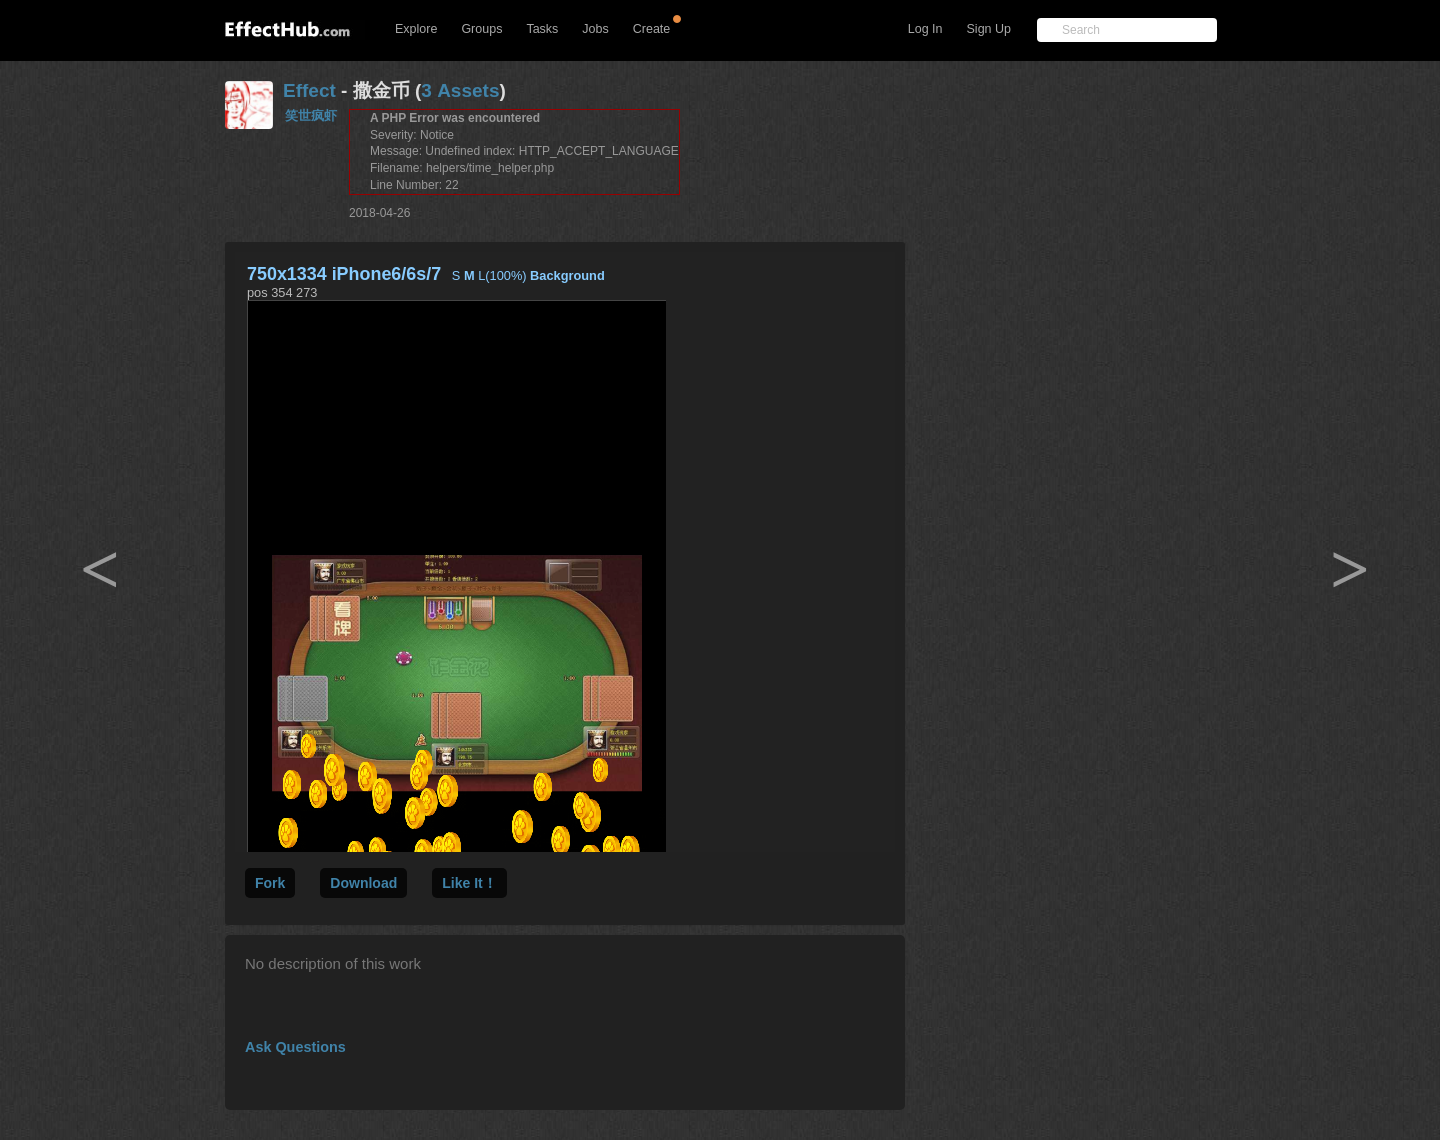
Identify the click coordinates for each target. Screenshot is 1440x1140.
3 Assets (460, 90)
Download (363, 883)
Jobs (595, 29)
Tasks (542, 29)
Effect (309, 90)
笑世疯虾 (311, 115)
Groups (481, 29)
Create (652, 29)
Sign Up (989, 29)
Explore (416, 29)
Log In (925, 29)
